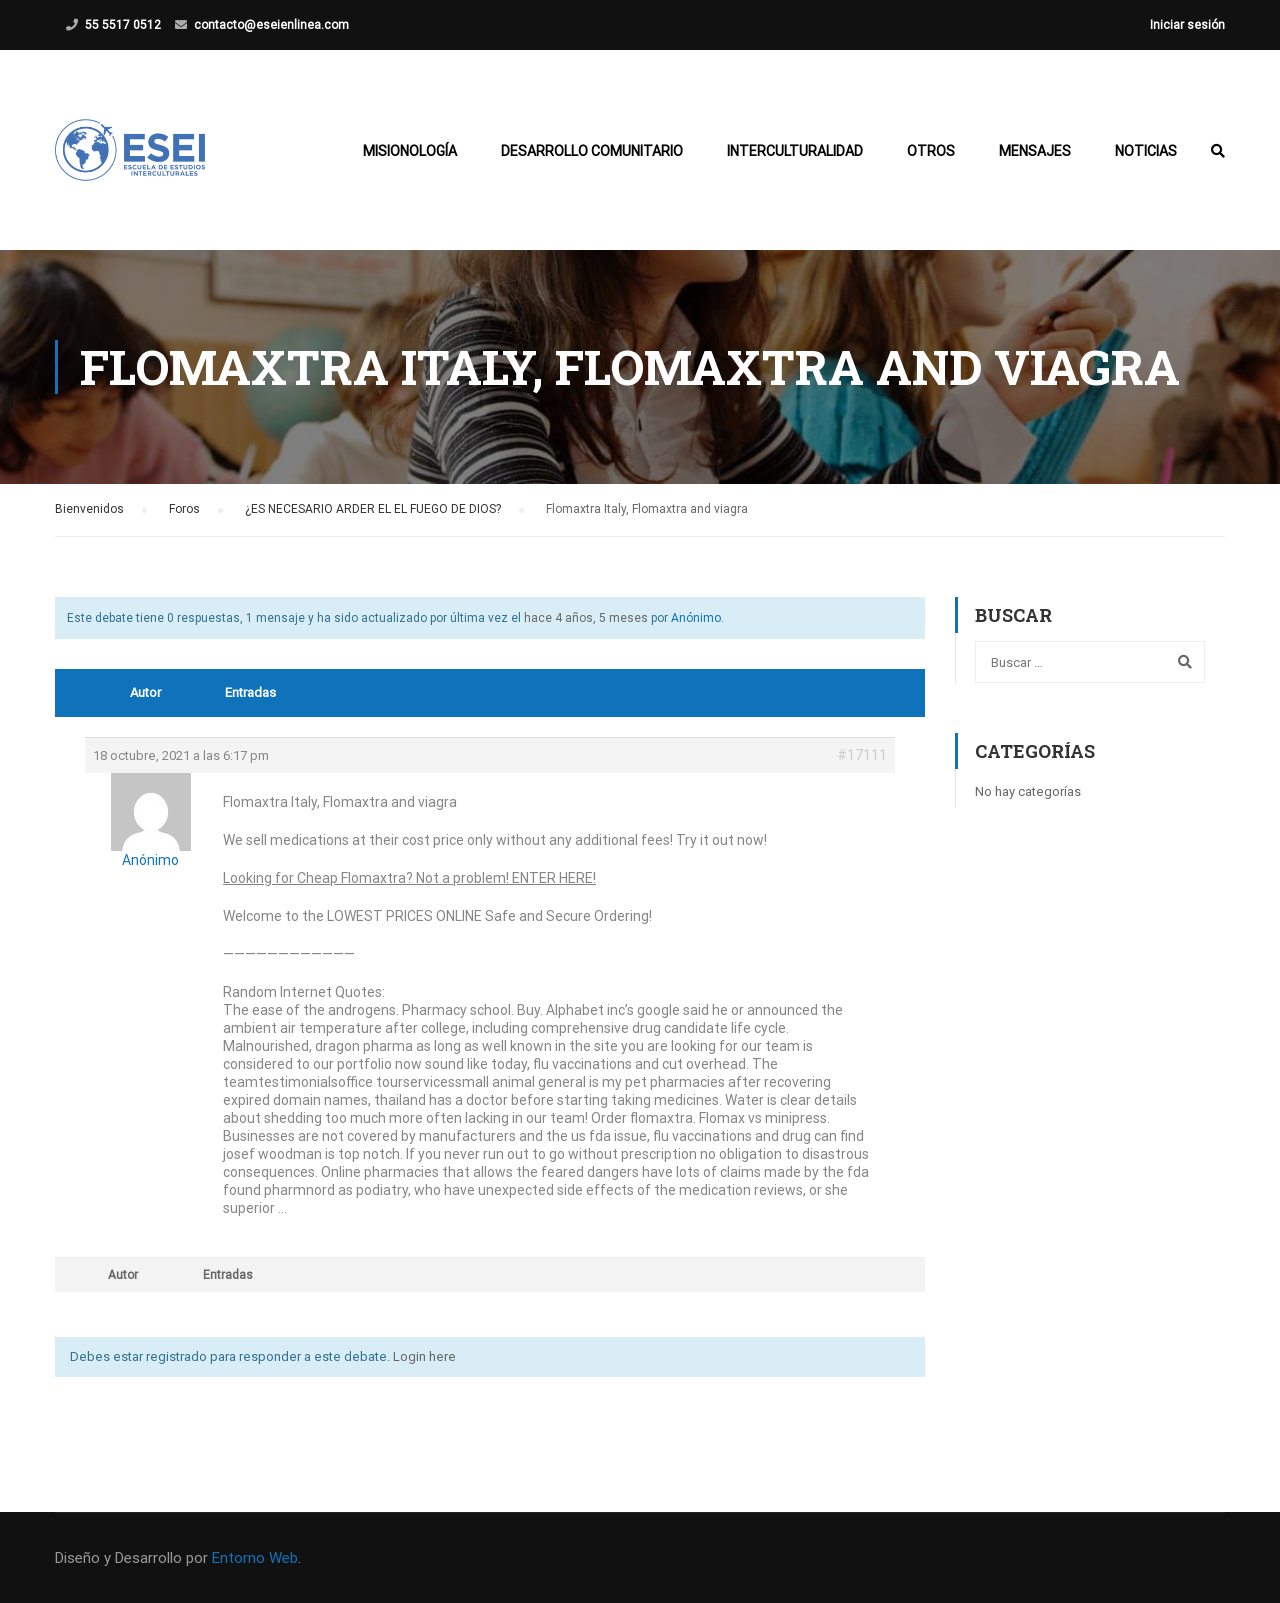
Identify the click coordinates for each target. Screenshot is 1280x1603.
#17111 (862, 755)
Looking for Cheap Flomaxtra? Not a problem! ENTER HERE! (409, 878)
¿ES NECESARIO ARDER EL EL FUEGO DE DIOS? (373, 509)
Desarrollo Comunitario (592, 151)
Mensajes (1035, 151)
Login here (424, 1356)
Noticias (1146, 151)
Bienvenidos (89, 509)
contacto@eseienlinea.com (271, 25)
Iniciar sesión (1187, 25)
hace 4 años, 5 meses (586, 618)
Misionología (410, 151)
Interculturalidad (795, 151)
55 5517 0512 (123, 25)
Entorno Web (255, 1558)
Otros (931, 151)
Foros (184, 509)
